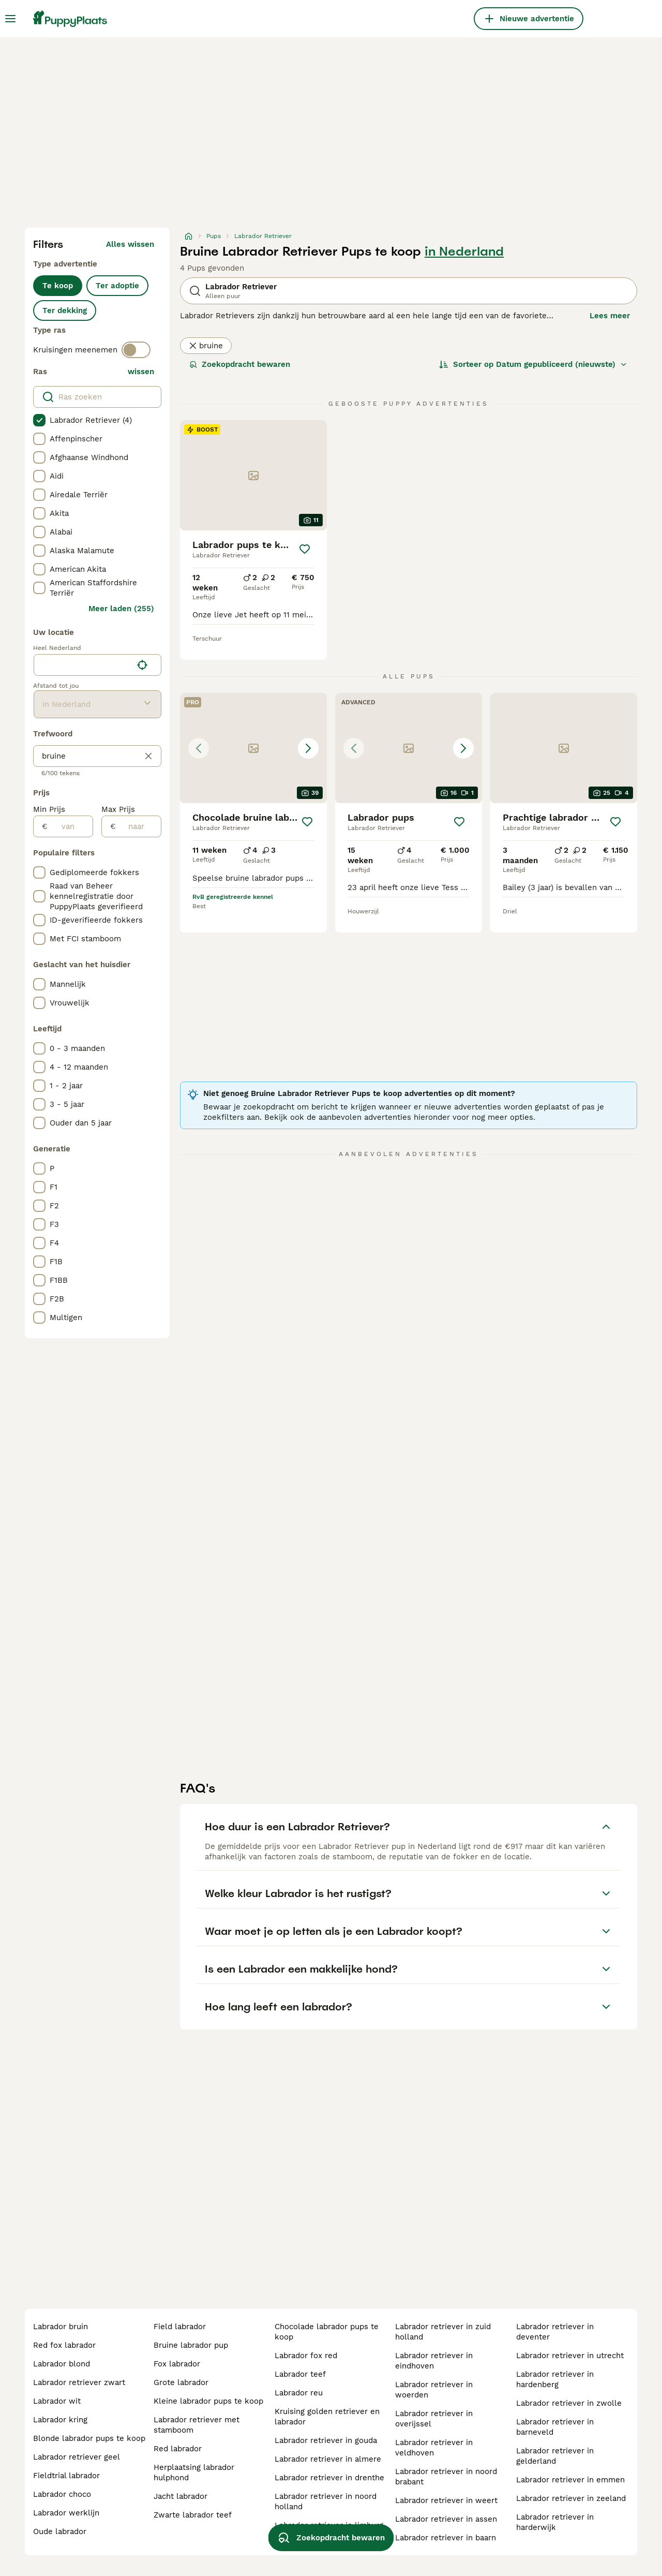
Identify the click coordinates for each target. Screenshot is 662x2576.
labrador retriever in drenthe (329, 2477)
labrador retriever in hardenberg (555, 2379)
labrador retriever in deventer (555, 2332)
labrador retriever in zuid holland (443, 2332)
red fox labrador (64, 2345)
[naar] (138, 826)
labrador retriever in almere (328, 2459)
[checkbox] (39, 420)
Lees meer (610, 315)
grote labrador (181, 2382)
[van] (70, 826)
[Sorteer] (533, 364)
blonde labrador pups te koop (89, 2438)
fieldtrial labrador (66, 2475)
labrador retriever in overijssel (434, 2419)
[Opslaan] (304, 549)
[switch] (136, 350)
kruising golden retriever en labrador (327, 2416)
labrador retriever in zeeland (571, 2498)
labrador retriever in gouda (326, 2440)
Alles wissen (130, 244)
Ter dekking (64, 310)
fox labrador (177, 2363)
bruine (206, 345)
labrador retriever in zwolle (569, 2403)
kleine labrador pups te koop (208, 2401)
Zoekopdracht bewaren (239, 364)
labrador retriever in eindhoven (434, 2361)
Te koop (57, 285)
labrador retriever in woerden (434, 2390)
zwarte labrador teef (193, 2515)
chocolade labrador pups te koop (327, 2332)
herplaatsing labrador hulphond (194, 2472)
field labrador (180, 2326)
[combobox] (83, 665)
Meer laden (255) (121, 608)
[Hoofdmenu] (10, 18)
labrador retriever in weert (446, 2500)
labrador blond (61, 2363)
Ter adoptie (117, 285)
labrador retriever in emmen (570, 2479)
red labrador (178, 2448)
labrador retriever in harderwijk (555, 2522)
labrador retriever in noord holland (326, 2501)
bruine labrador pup (191, 2345)
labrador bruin (60, 2326)
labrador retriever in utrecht (570, 2355)
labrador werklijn (66, 2513)
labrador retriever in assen (446, 2519)
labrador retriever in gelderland (555, 2456)
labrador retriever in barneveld (555, 2427)
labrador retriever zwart (79, 2382)
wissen (141, 371)
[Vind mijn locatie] (142, 665)
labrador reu (299, 2392)
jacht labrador (180, 2496)
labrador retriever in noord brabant (446, 2476)
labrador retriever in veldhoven (434, 2447)
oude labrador (59, 2531)
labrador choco (62, 2494)
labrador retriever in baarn (445, 2537)
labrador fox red (306, 2355)
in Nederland (464, 251)
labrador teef (300, 2374)
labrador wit (57, 2401)
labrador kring (60, 2419)
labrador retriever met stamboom (196, 2425)
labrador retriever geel (76, 2457)
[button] (253, 748)
